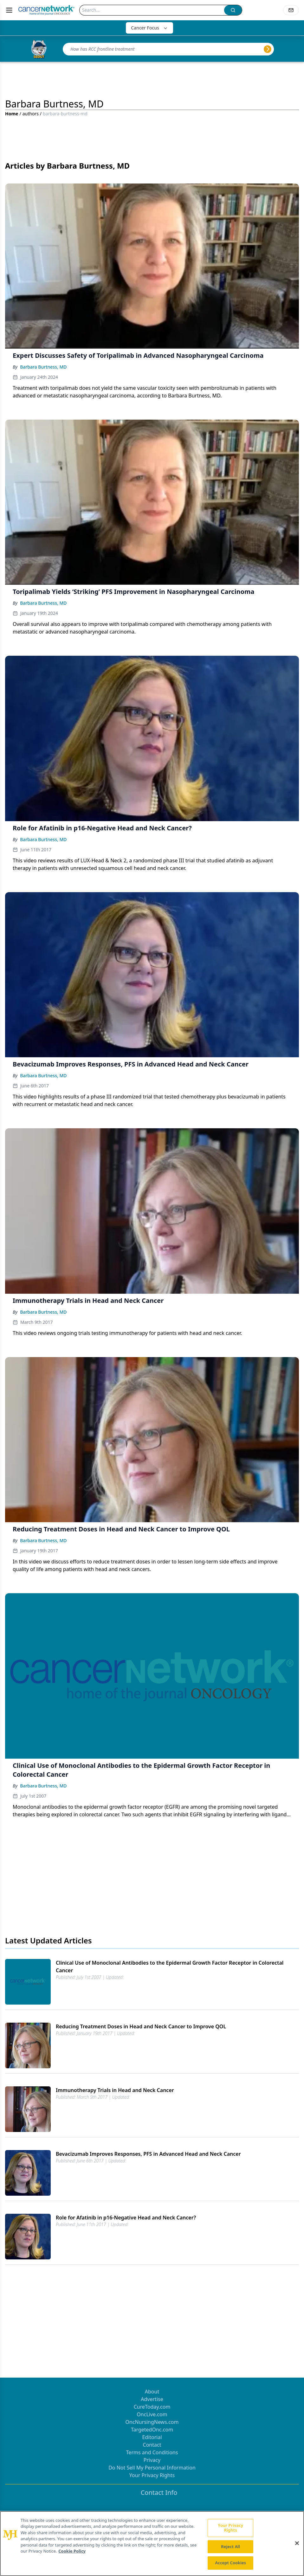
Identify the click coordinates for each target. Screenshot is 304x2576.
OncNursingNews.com (152, 2421)
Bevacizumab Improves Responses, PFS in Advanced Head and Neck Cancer (148, 2153)
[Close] (297, 2543)
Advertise (152, 2399)
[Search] (152, 10)
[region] (152, 2543)
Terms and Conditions (152, 2452)
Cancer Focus (149, 28)
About (152, 2391)
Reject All (230, 2546)
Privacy (152, 2460)
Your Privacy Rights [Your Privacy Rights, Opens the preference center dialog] (230, 2527)
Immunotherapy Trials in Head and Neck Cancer (115, 2090)
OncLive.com (152, 2414)
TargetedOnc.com (152, 2429)
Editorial (152, 2437)
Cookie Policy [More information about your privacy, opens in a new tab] (72, 2551)
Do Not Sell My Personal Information (152, 2467)
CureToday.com (152, 2406)
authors (31, 114)
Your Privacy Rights (152, 2475)
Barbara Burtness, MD (43, 367)
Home (11, 114)
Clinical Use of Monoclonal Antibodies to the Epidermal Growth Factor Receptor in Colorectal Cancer (169, 1966)
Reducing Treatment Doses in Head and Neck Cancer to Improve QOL (141, 2026)
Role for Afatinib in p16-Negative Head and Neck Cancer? (126, 2217)
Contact (152, 2444)
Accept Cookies (230, 2563)
